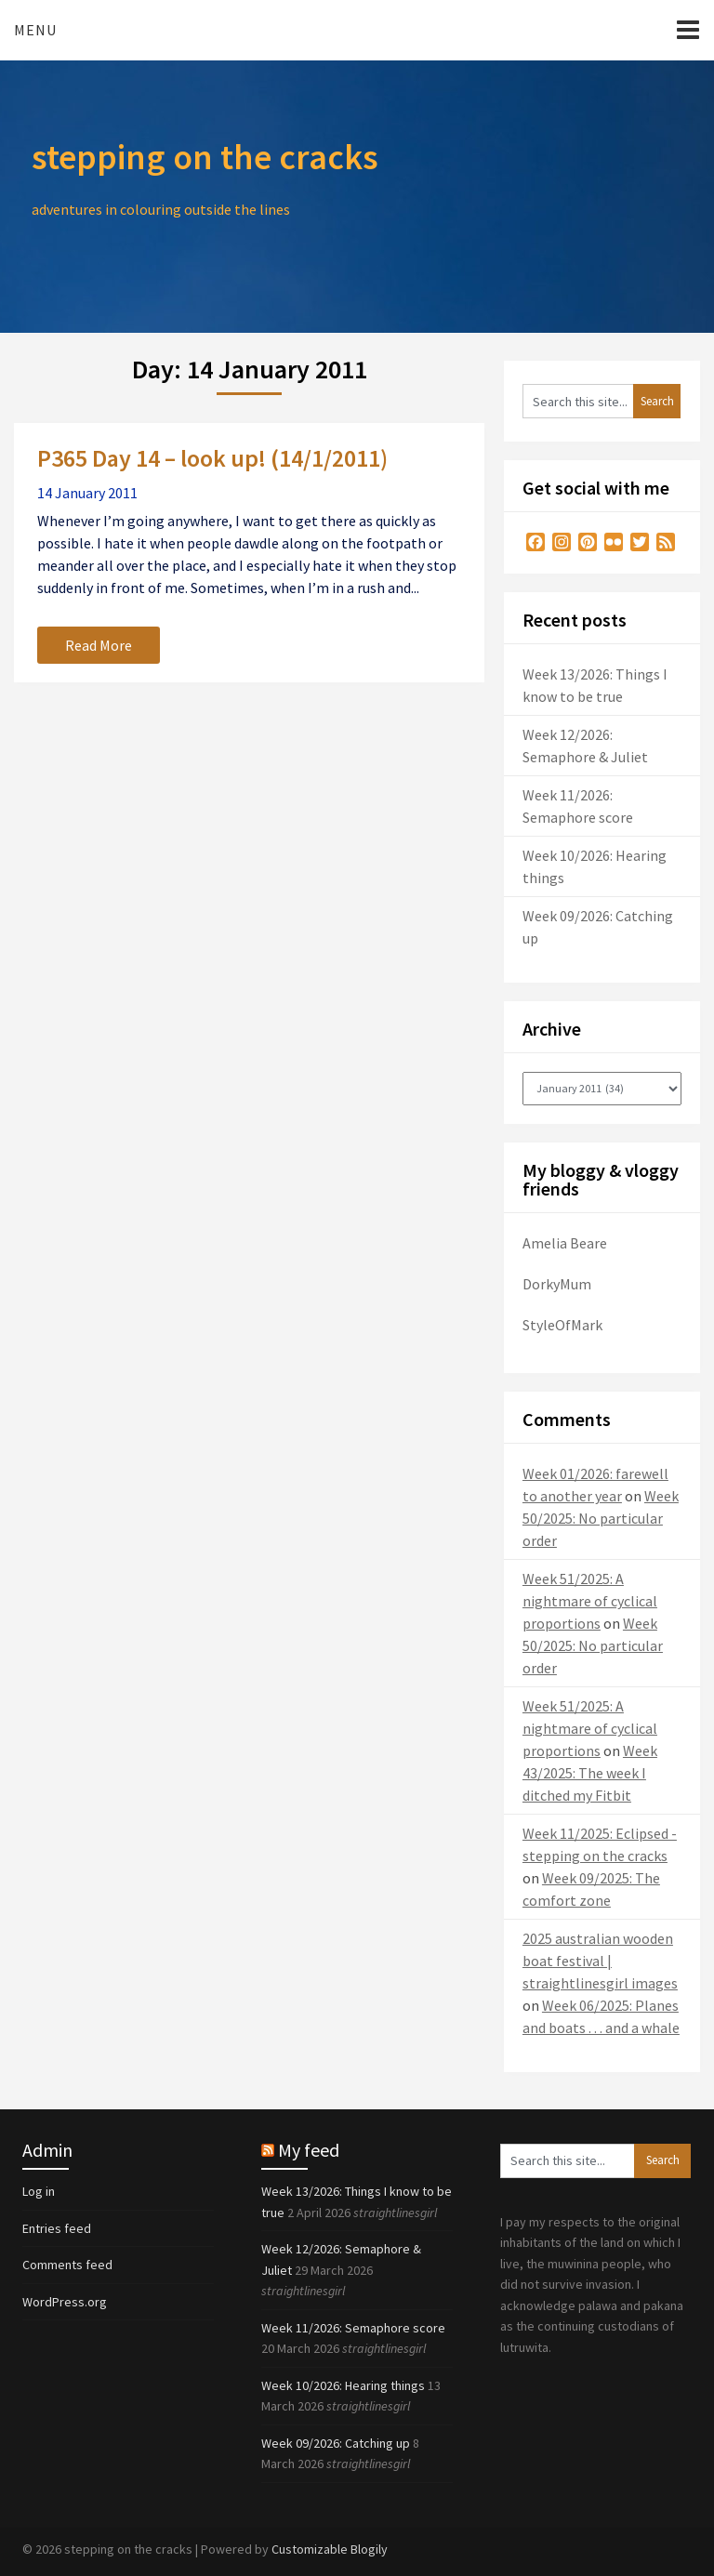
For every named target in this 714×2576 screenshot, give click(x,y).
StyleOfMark (562, 1324)
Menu (35, 29)
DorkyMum (556, 1284)
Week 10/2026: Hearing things (343, 2385)
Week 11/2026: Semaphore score (353, 2327)
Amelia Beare (564, 1243)
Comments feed (67, 2264)
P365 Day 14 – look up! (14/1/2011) (212, 458)
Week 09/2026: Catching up (335, 2443)
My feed (308, 2149)
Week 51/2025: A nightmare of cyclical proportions (589, 1600)
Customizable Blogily (329, 2549)
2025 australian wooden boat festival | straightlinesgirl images (600, 1960)
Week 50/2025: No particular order (600, 1518)
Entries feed (56, 2228)
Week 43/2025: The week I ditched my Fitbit (589, 1772)
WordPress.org (64, 2301)
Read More (98, 645)
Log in (38, 2191)
